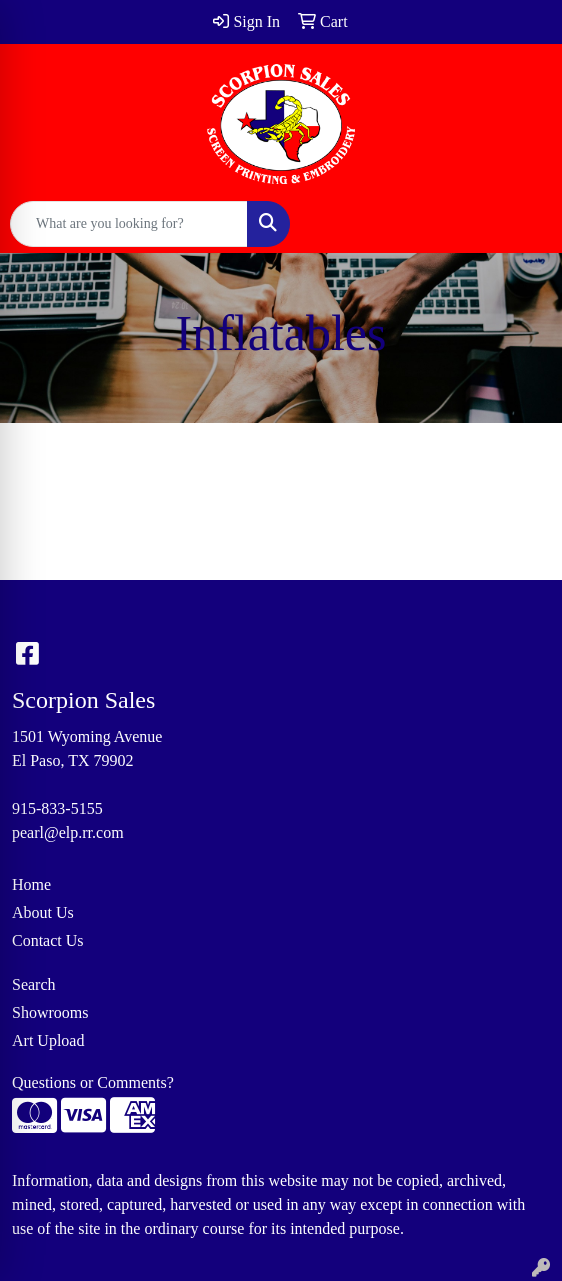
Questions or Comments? (93, 1082)
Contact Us (48, 940)
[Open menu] (522, 224)
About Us (43, 912)
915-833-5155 (57, 808)
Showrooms (50, 1012)
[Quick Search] (129, 224)
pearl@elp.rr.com (68, 832)
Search (34, 984)
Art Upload (48, 1040)
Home (31, 884)
